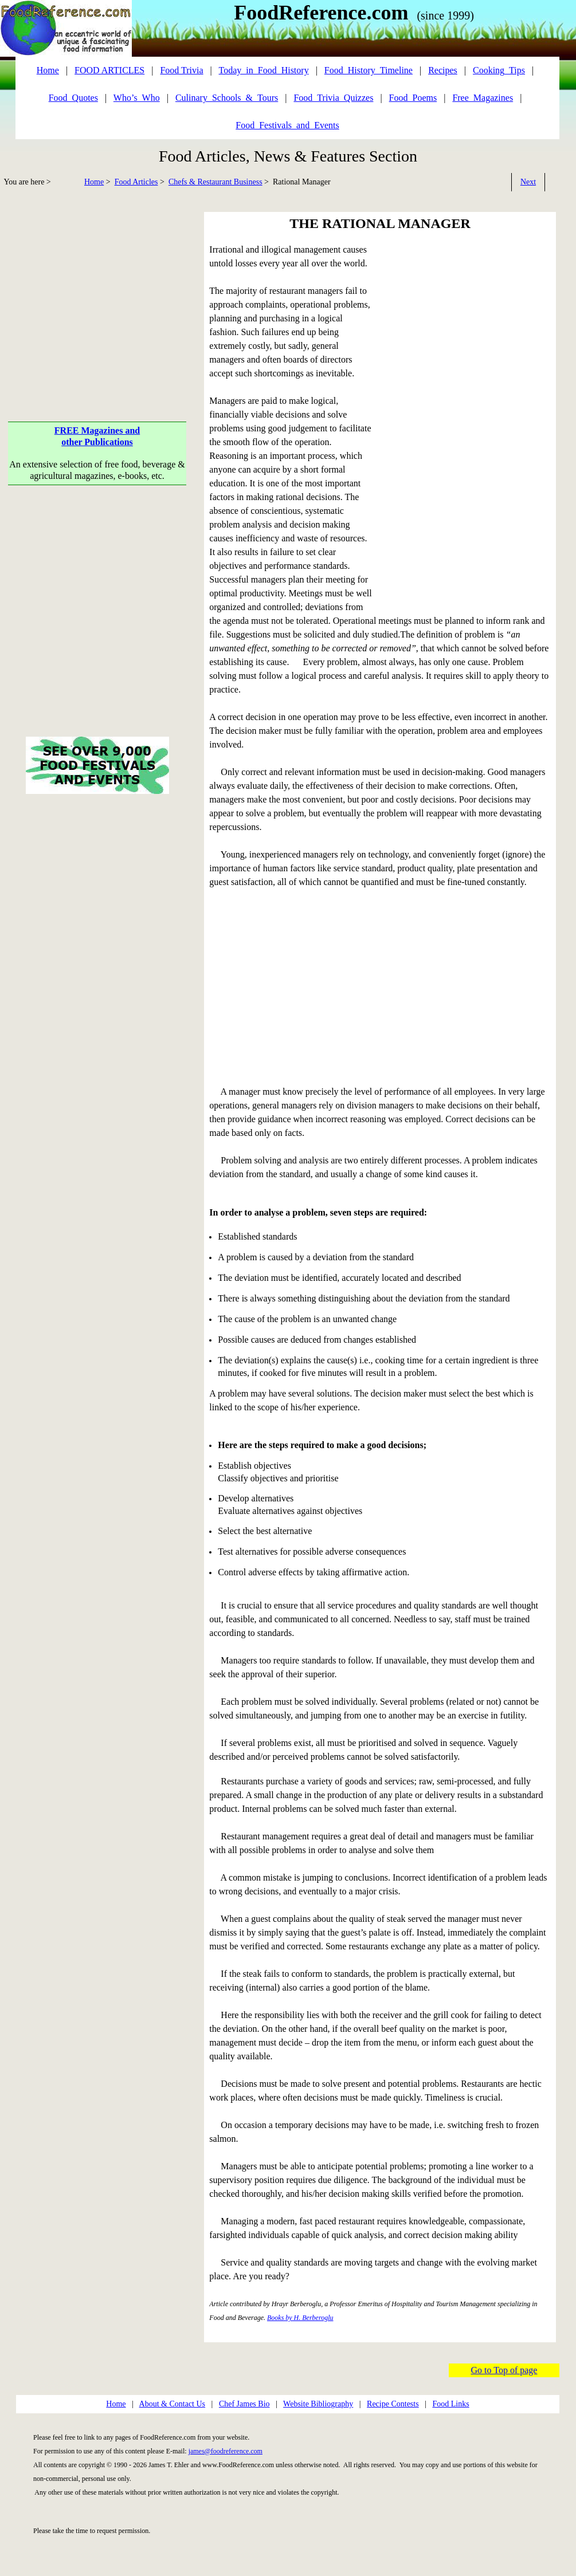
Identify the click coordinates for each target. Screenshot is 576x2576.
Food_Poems (413, 98)
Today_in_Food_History (264, 70)
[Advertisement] (97, 292)
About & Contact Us (172, 2404)
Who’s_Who (136, 98)
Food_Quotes (73, 98)
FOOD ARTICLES (109, 70)
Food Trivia (181, 70)
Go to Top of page (504, 2370)
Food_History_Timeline (368, 70)
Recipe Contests (393, 2404)
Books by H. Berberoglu (300, 2318)
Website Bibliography (318, 2404)
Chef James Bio (244, 2404)
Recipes (442, 70)
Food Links (450, 2404)
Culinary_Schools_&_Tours (226, 98)
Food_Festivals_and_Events (287, 125)
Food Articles (136, 182)
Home (94, 182)
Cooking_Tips (499, 70)
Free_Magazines (482, 98)
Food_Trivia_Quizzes (333, 98)
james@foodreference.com (225, 2451)
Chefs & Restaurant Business (215, 182)
